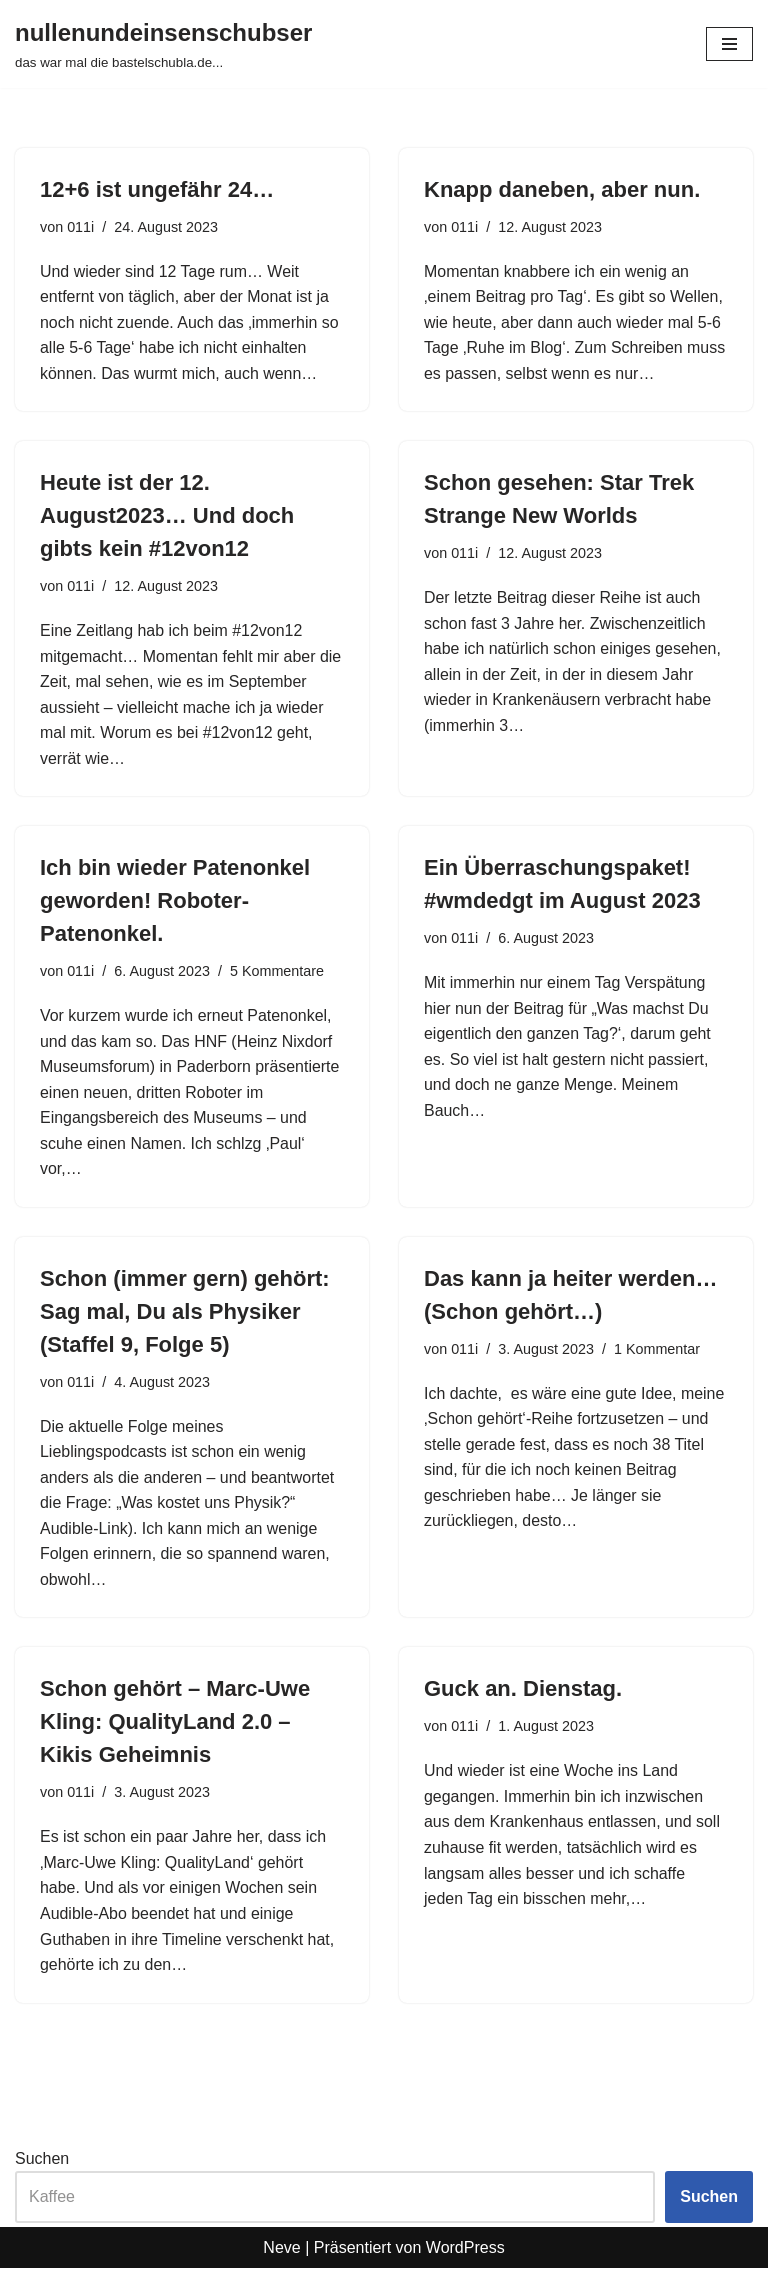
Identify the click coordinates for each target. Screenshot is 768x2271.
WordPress (465, 2250)
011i (80, 227)
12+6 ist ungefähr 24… (157, 189)
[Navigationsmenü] (729, 44)
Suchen (42, 2160)
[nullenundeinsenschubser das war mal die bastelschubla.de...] (163, 44)
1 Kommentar (657, 1351)
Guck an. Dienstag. (523, 1691)
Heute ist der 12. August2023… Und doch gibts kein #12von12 (167, 516)
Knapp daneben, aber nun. (562, 189)
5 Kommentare (277, 972)
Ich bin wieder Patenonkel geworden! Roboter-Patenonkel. (175, 901)
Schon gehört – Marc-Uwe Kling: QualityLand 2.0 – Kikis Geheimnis (175, 1724)
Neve (281, 2250)
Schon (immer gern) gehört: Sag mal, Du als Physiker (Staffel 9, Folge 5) (185, 1313)
